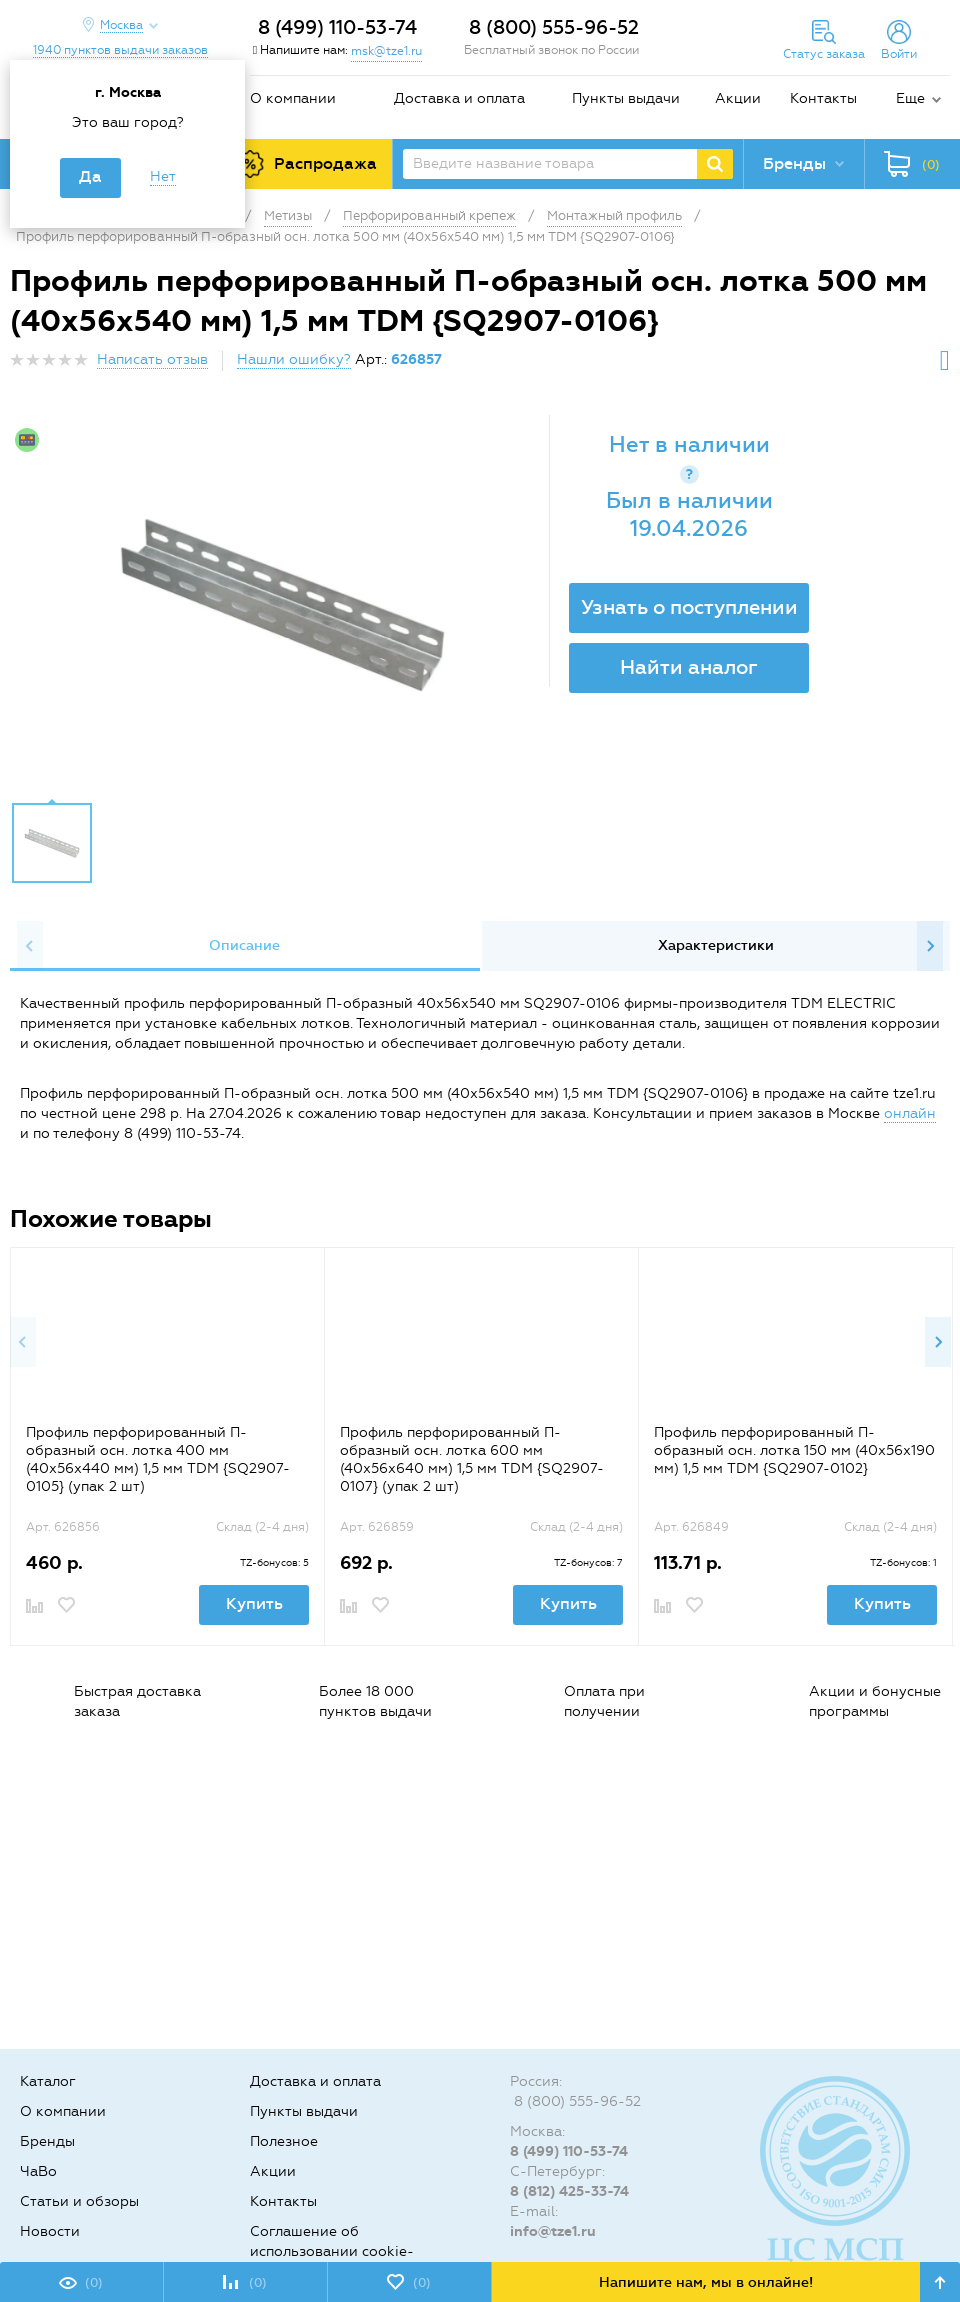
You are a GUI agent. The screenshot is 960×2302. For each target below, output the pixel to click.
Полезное (284, 2141)
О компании (293, 98)
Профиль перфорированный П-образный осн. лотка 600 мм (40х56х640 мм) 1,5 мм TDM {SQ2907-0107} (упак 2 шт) (472, 1459)
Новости (50, 2231)
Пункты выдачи (626, 98)
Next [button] (930, 946)
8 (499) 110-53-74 (337, 27)
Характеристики (716, 945)
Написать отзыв (152, 359)
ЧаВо (38, 2171)
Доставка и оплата (459, 98)
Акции (738, 98)
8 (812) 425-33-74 (569, 2191)
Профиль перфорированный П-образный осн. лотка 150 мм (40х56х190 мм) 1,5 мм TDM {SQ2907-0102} (794, 1450)
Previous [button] (30, 946)
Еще (910, 98)
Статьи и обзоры (79, 2201)
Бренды (47, 2141)
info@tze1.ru (553, 2231)
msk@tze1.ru (386, 51)
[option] (282, 603)
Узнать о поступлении (689, 607)
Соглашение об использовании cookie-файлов (332, 2251)
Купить (254, 1603)
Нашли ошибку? (294, 359)
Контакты (823, 98)
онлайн (910, 1113)
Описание (244, 945)
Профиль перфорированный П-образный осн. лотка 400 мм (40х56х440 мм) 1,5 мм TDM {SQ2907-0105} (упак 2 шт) (158, 1459)
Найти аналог (689, 667)
